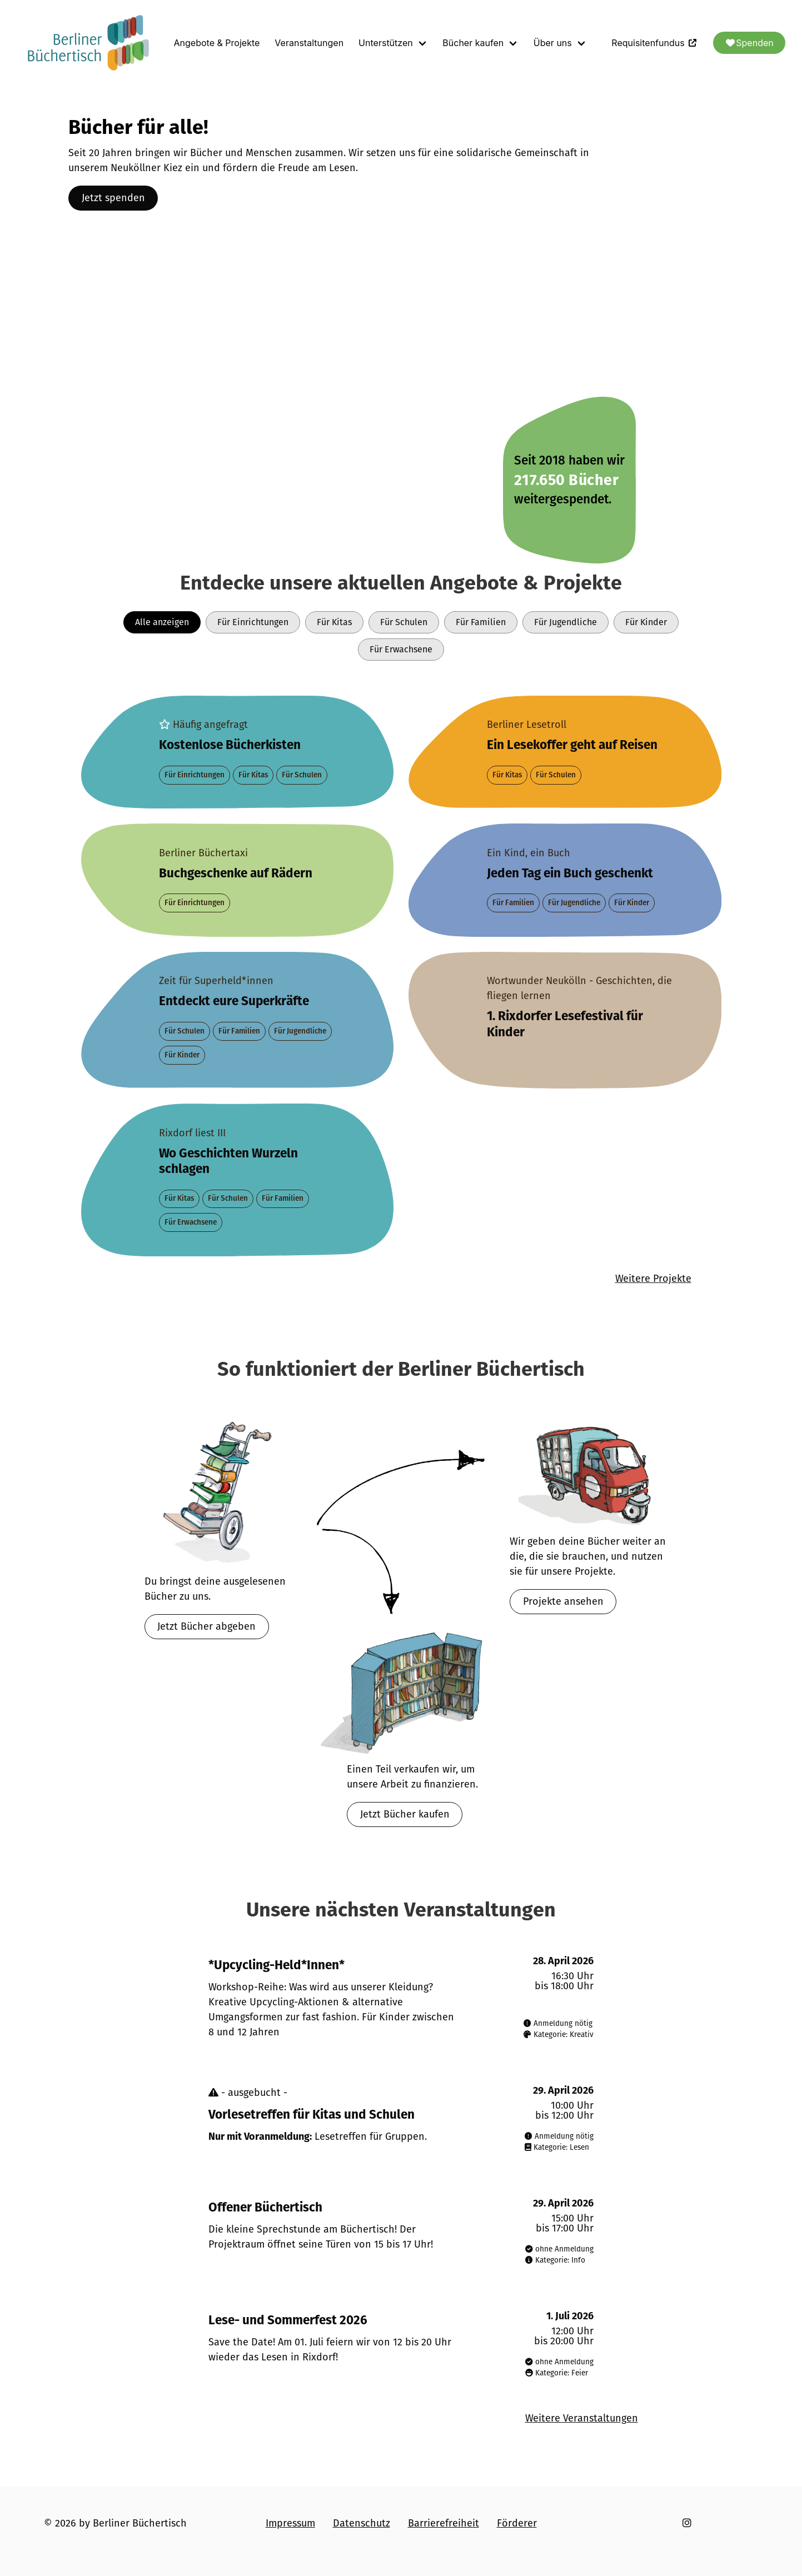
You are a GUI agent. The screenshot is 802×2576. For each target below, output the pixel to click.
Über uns (553, 42)
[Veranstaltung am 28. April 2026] (401, 1998)
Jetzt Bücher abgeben (206, 1626)
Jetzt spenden (113, 198)
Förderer (517, 2523)
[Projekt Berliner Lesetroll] (565, 752)
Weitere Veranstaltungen (581, 2418)
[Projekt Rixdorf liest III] (237, 1180)
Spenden (749, 42)
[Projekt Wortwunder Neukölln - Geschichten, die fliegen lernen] (565, 1020)
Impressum (290, 2523)
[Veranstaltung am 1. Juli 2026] (401, 2344)
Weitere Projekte (653, 1278)
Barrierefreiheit (443, 2523)
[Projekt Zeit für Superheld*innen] (237, 1020)
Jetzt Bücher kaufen (405, 1814)
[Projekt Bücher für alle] (237, 752)
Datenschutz (361, 2523)
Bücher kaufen (473, 42)
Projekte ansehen (563, 1601)
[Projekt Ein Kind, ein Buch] (565, 880)
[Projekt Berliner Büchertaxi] (237, 880)
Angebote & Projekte (217, 42)
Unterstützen (385, 42)
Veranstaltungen (309, 42)
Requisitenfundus (654, 42)
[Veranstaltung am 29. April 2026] (401, 2119)
